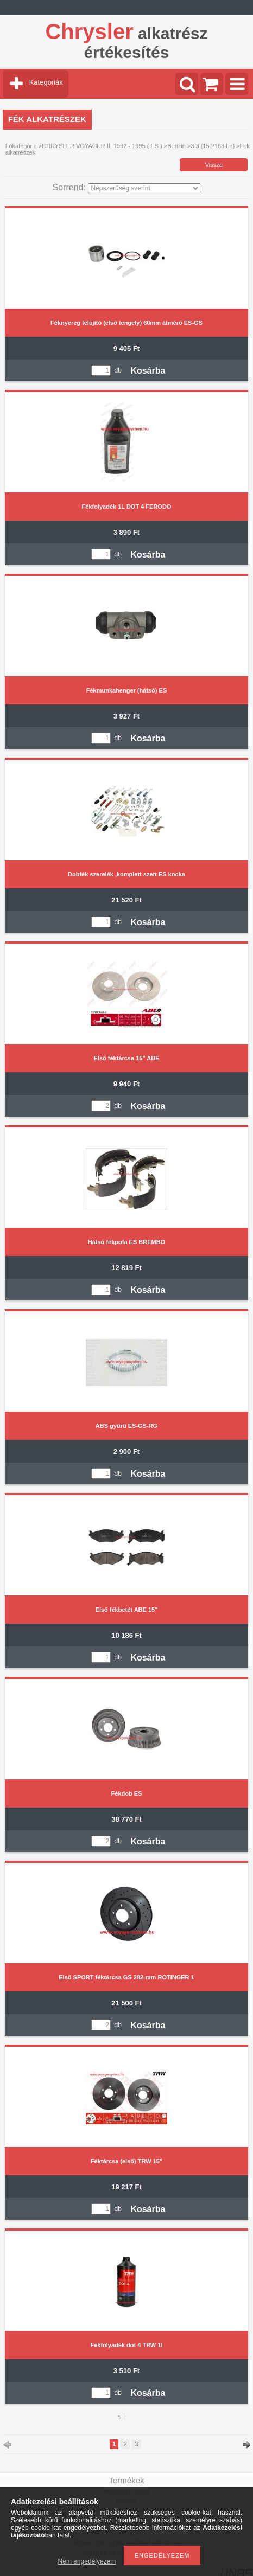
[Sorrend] (144, 188)
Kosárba (147, 370)
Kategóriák (46, 82)
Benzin (176, 146)
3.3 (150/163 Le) (213, 146)
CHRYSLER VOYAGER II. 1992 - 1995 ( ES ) (102, 146)
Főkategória (21, 146)
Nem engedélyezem (87, 2561)
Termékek (126, 2480)
